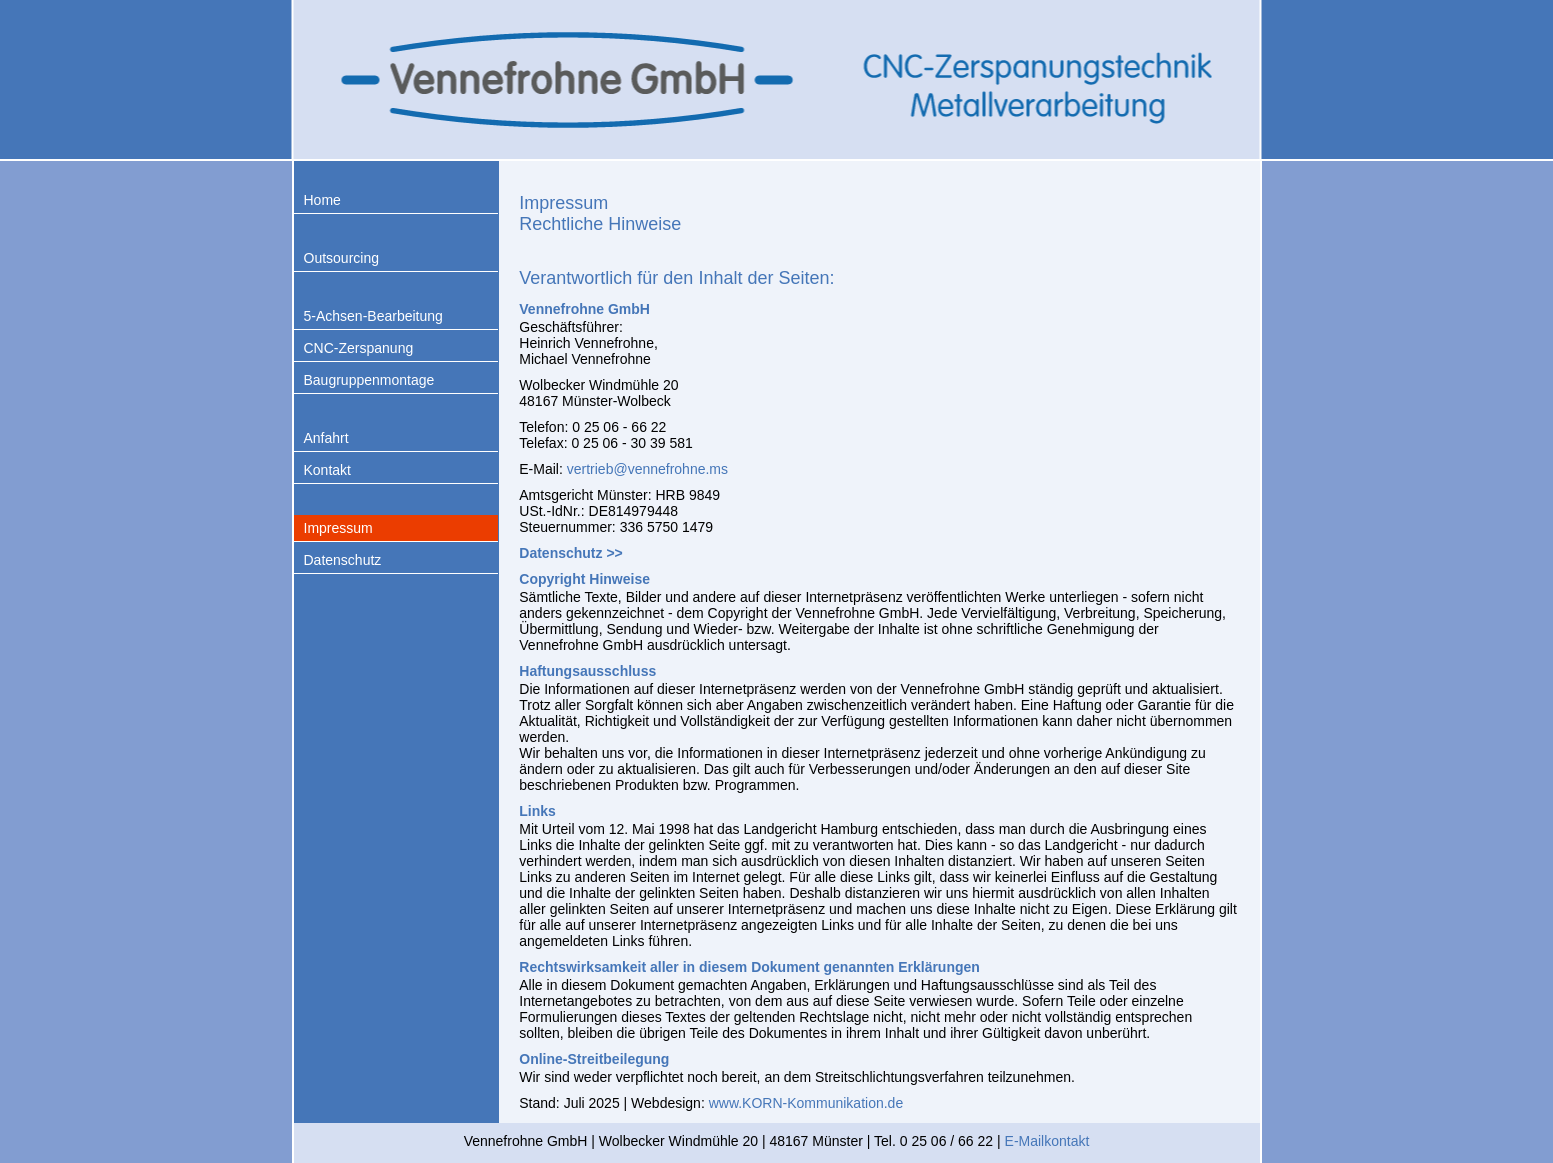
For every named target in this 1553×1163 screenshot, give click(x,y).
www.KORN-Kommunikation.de (806, 1103)
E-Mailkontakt (1047, 1141)
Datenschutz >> (570, 553)
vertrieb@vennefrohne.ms (647, 469)
